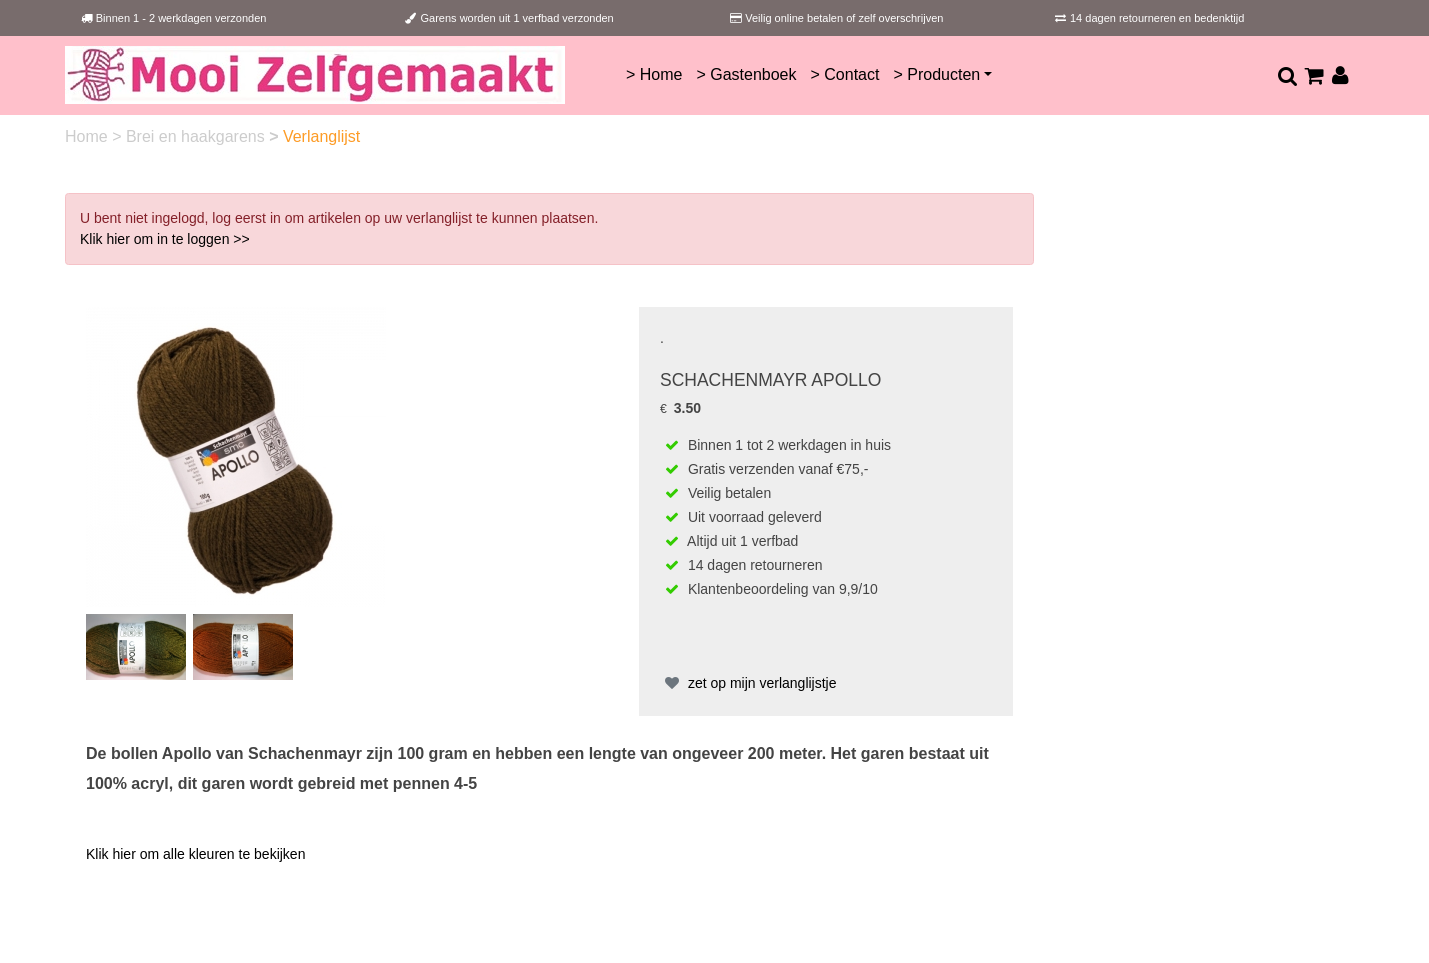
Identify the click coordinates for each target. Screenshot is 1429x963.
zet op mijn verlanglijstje (748, 683)
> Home (654, 74)
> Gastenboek (746, 74)
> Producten (936, 74)
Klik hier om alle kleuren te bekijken (195, 854)
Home (88, 136)
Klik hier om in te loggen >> (165, 239)
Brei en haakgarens (197, 136)
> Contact (845, 74)
